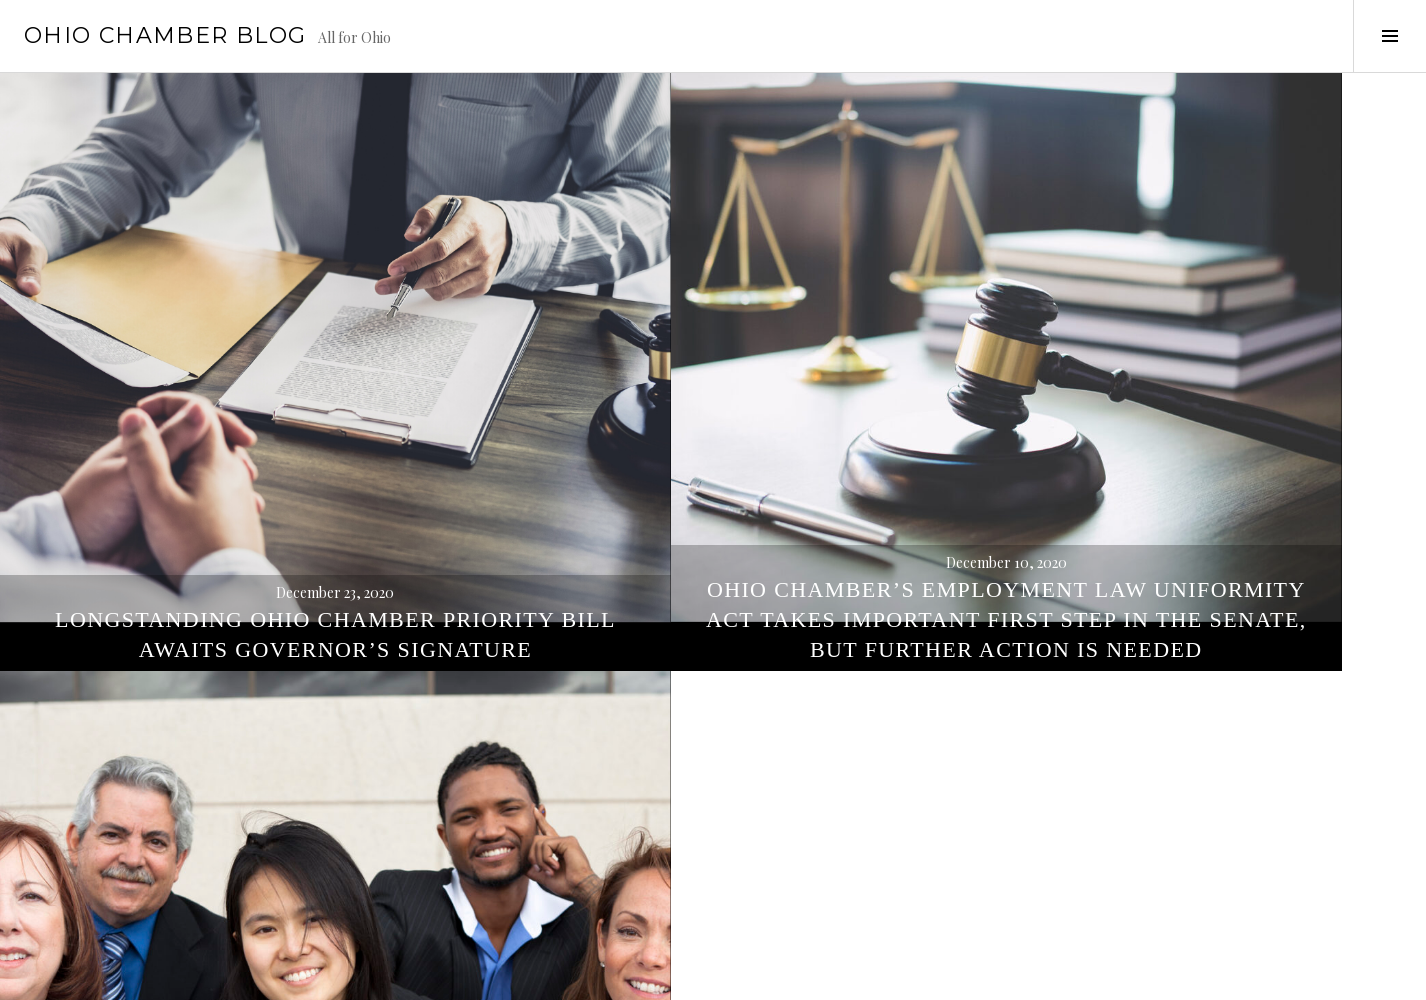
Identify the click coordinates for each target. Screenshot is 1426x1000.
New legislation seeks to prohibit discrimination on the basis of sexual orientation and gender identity (1188, 884)
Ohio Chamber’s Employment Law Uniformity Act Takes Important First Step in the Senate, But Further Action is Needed (712, 393)
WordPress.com (346, 976)
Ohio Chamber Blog (165, 35)
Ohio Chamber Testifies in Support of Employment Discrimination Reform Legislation (237, 884)
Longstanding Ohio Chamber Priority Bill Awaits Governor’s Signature (237, 423)
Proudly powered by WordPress (110, 976)
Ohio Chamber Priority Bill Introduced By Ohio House (713, 914)
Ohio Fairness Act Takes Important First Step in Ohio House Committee (1189, 423)
